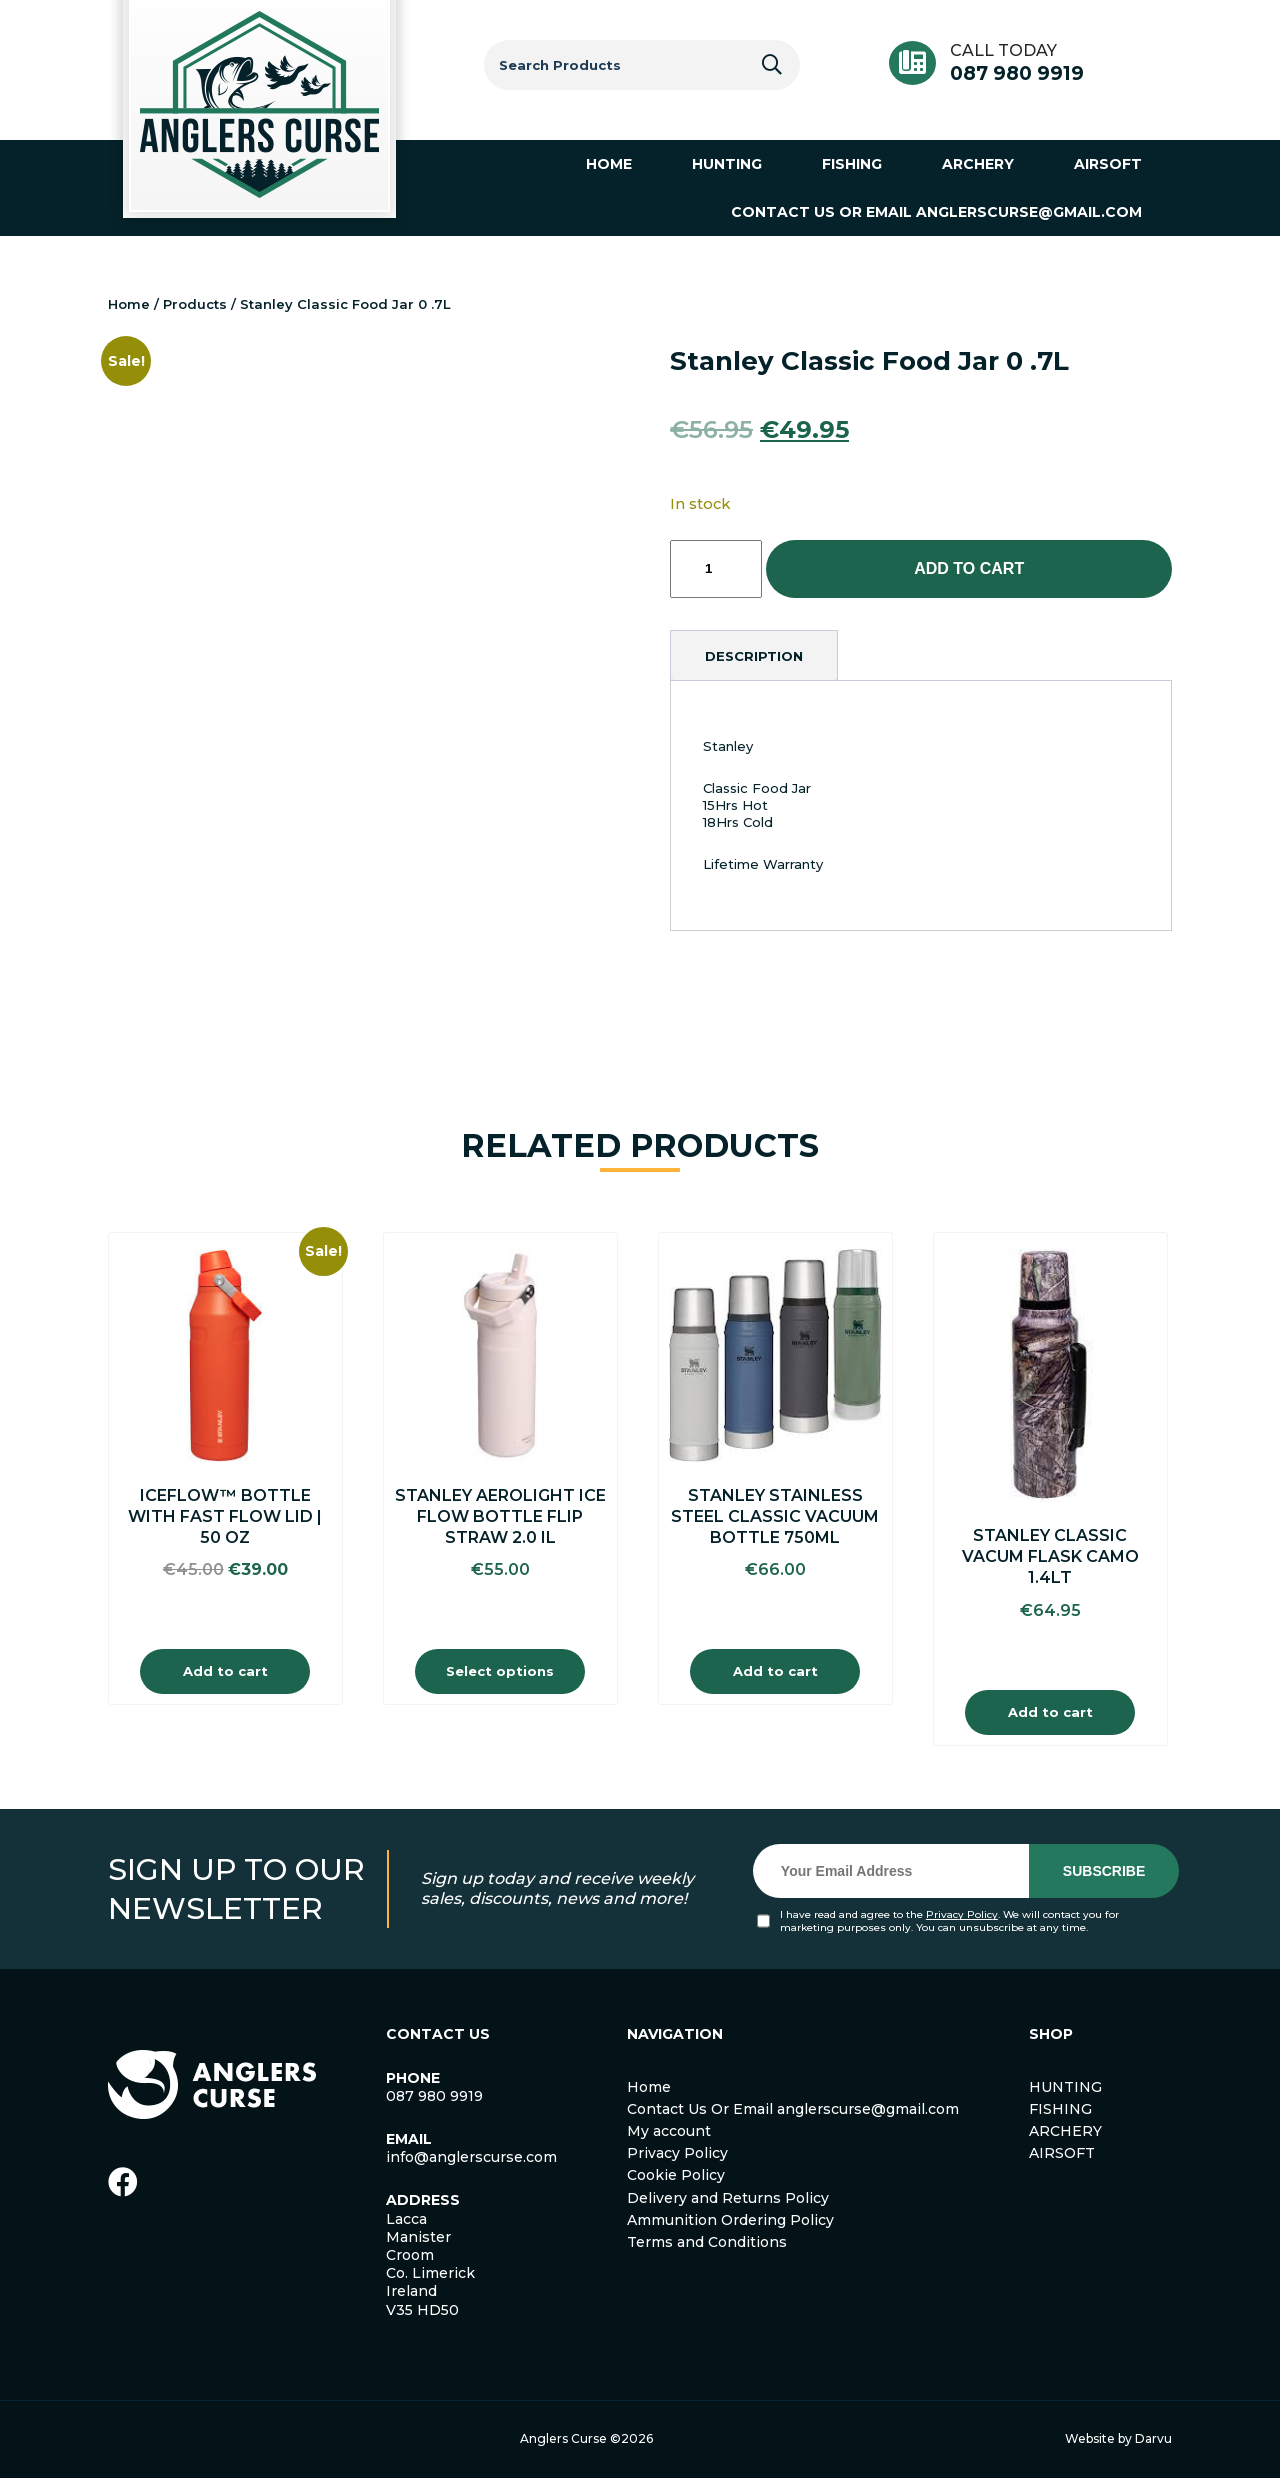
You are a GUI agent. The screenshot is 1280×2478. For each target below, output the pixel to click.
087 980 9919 (1017, 73)
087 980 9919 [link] (434, 2096)
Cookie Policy (676, 2175)
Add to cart (969, 568)
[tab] (754, 656)
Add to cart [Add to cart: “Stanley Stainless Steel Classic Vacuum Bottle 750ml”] (775, 1671)
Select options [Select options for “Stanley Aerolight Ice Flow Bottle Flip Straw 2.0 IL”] (500, 1671)
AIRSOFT (1062, 2153)
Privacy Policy (962, 1914)
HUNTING (1065, 2087)
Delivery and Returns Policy (728, 2198)
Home (129, 304)
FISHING (1060, 2109)
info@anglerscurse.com (471, 2157)
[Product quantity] (716, 569)
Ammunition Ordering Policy (730, 2220)
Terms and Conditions (707, 2242)
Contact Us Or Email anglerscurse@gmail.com (793, 2109)
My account (669, 2131)
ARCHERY (1065, 2131)
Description (754, 656)
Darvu (1153, 2438)
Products (195, 304)
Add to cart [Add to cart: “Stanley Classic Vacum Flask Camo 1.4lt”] (1050, 1712)
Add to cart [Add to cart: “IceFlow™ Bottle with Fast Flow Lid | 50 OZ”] (225, 1671)
